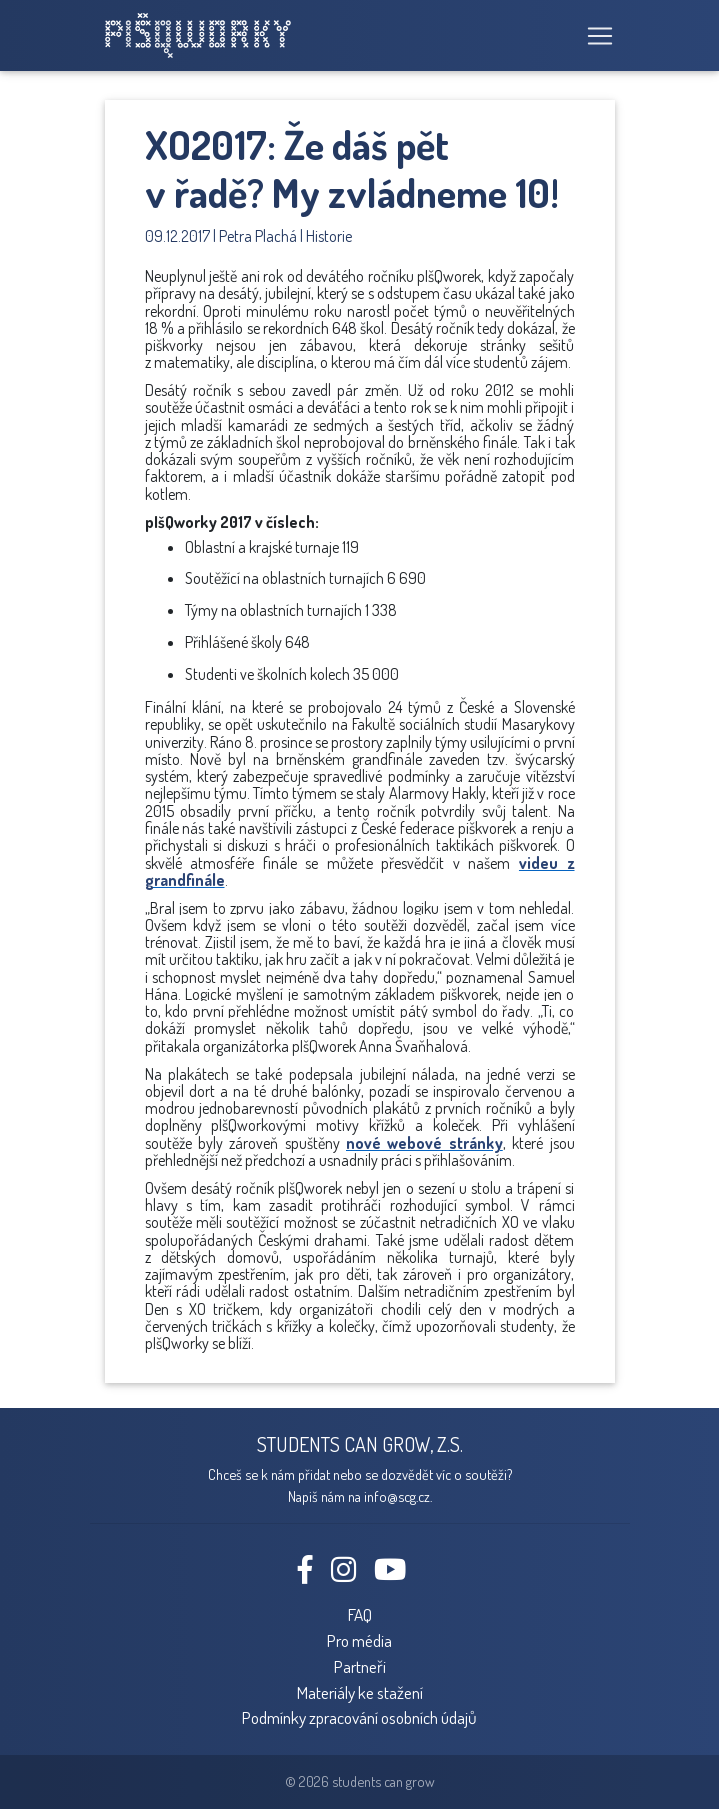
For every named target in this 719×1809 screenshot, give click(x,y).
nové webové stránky (424, 1143)
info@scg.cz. (398, 1496)
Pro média (359, 1640)
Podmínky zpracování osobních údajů (359, 1717)
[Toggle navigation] (594, 36)
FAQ (360, 1614)
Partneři (360, 1666)
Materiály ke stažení (360, 1692)
